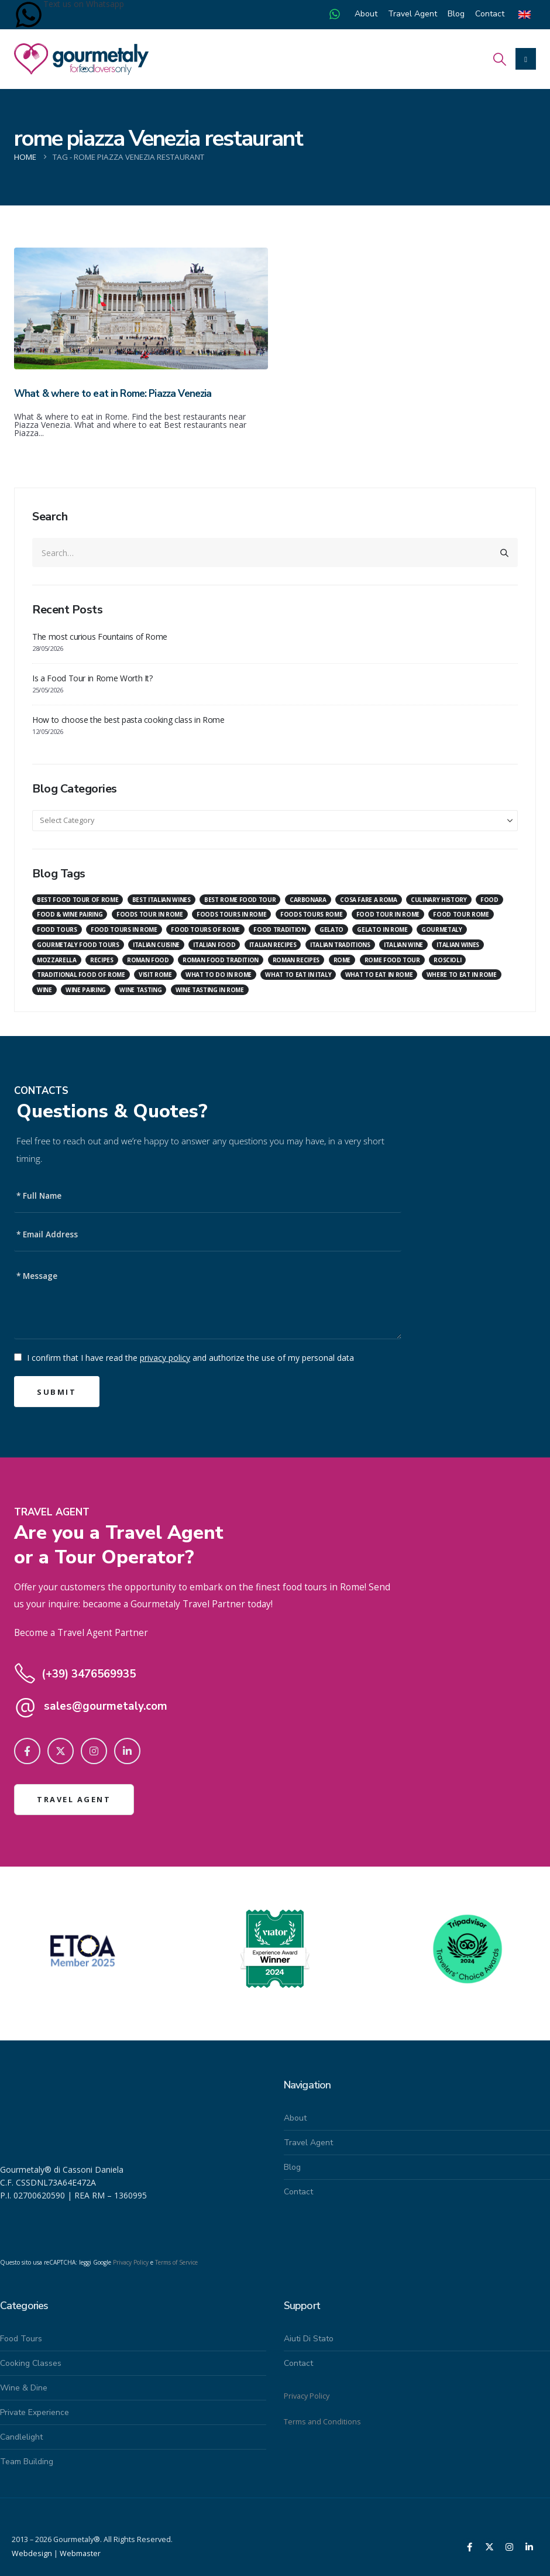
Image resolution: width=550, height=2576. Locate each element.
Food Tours (21, 2338)
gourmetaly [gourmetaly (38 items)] (441, 929)
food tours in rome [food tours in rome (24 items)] (124, 929)
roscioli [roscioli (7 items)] (447, 960)
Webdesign (32, 2553)
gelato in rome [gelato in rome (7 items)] (382, 929)
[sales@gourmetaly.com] (207, 1706)
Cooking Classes (30, 2363)
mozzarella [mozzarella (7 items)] (57, 960)
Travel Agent (412, 13)
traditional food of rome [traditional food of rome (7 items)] (81, 974)
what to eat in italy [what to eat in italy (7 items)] (298, 974)
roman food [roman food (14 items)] (148, 960)
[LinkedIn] (127, 1751)
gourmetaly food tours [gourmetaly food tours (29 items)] (78, 945)
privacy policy (165, 1357)
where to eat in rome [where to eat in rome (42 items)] (462, 974)
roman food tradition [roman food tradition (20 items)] (221, 960)
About (366, 13)
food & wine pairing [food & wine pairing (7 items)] (69, 914)
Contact (489, 13)
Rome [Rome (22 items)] (342, 960)
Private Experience (34, 2412)
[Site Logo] (81, 59)
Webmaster (80, 2553)
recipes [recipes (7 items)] (102, 960)
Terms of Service (176, 2262)
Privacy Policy (131, 2262)
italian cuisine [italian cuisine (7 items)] (156, 945)
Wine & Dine (23, 2387)
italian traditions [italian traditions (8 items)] (340, 945)
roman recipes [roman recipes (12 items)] (296, 960)
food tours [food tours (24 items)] (57, 929)
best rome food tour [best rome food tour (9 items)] (240, 900)
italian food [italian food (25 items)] (214, 945)
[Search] (504, 552)
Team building (26, 2461)
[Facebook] (27, 1751)
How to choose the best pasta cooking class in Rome (128, 719)
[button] (499, 59)
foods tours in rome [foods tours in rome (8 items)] (231, 914)
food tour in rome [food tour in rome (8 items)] (388, 914)
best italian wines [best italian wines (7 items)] (161, 900)
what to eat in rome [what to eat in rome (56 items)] (378, 974)
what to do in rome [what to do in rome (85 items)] (218, 974)
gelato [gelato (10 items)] (331, 929)
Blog (456, 13)
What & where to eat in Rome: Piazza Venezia (112, 393)
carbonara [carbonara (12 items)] (308, 900)
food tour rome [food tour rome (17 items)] (461, 914)
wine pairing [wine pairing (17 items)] (86, 990)
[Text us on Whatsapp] (28, 14)
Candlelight (21, 2437)
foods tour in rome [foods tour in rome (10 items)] (149, 914)
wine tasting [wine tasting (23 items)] (140, 990)
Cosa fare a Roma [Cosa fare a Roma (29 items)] (368, 900)
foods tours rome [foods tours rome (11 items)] (311, 914)
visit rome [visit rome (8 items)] (155, 974)
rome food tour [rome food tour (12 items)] (392, 960)
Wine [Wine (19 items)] (44, 990)
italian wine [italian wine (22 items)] (403, 945)
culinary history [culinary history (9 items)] (438, 900)
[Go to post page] (141, 308)
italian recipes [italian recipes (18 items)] (273, 945)
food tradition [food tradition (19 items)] (279, 929)
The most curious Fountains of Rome (99, 636)
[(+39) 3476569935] (207, 1674)
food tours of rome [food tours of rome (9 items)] (205, 929)
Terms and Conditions (322, 2422)
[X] (60, 1751)
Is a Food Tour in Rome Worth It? (92, 678)
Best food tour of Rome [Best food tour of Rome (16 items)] (77, 900)
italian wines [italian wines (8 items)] (457, 945)
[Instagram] (94, 1751)
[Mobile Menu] (525, 59)
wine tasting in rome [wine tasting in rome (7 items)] (210, 990)
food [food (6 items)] (489, 900)
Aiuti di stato (309, 2338)
